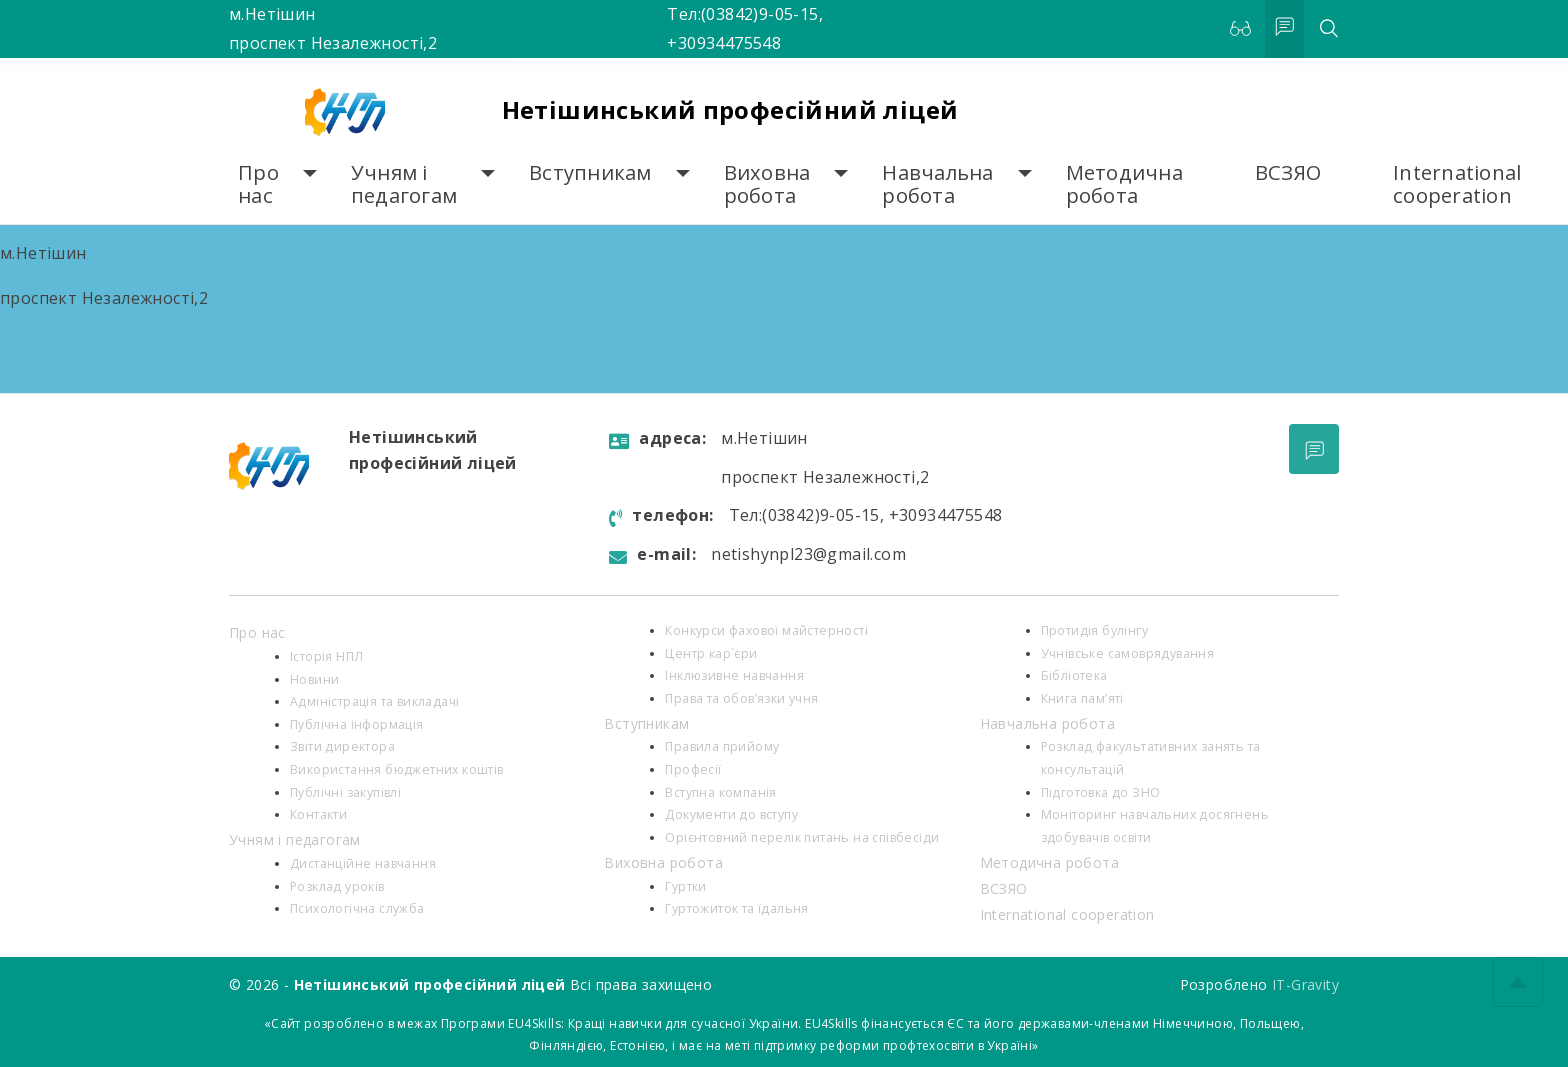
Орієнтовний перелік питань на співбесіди (802, 837)
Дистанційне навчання (363, 863)
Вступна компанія (720, 792)
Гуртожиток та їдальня (736, 908)
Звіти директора (342, 746)
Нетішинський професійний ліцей (730, 109)
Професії (693, 769)
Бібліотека (1074, 675)
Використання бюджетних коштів (397, 769)
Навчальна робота (937, 184)
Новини (314, 679)
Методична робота (1124, 184)
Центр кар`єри (711, 653)
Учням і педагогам (404, 184)
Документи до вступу (731, 814)
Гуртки (685, 886)
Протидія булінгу (1094, 630)
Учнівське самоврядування (1128, 653)
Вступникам (590, 172)
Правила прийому (722, 746)
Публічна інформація (357, 724)
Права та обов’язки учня (741, 698)
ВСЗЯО (1288, 172)
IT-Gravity (1305, 984)
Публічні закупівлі (345, 792)
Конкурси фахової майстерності (766, 630)
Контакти (318, 814)
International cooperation (1457, 184)
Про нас (258, 184)
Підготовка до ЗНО (1101, 792)
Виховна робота (767, 184)
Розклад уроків (337, 886)
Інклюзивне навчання (734, 675)
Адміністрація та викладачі (374, 701)
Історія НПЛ (326, 656)
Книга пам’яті (1082, 698)
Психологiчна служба (357, 908)
